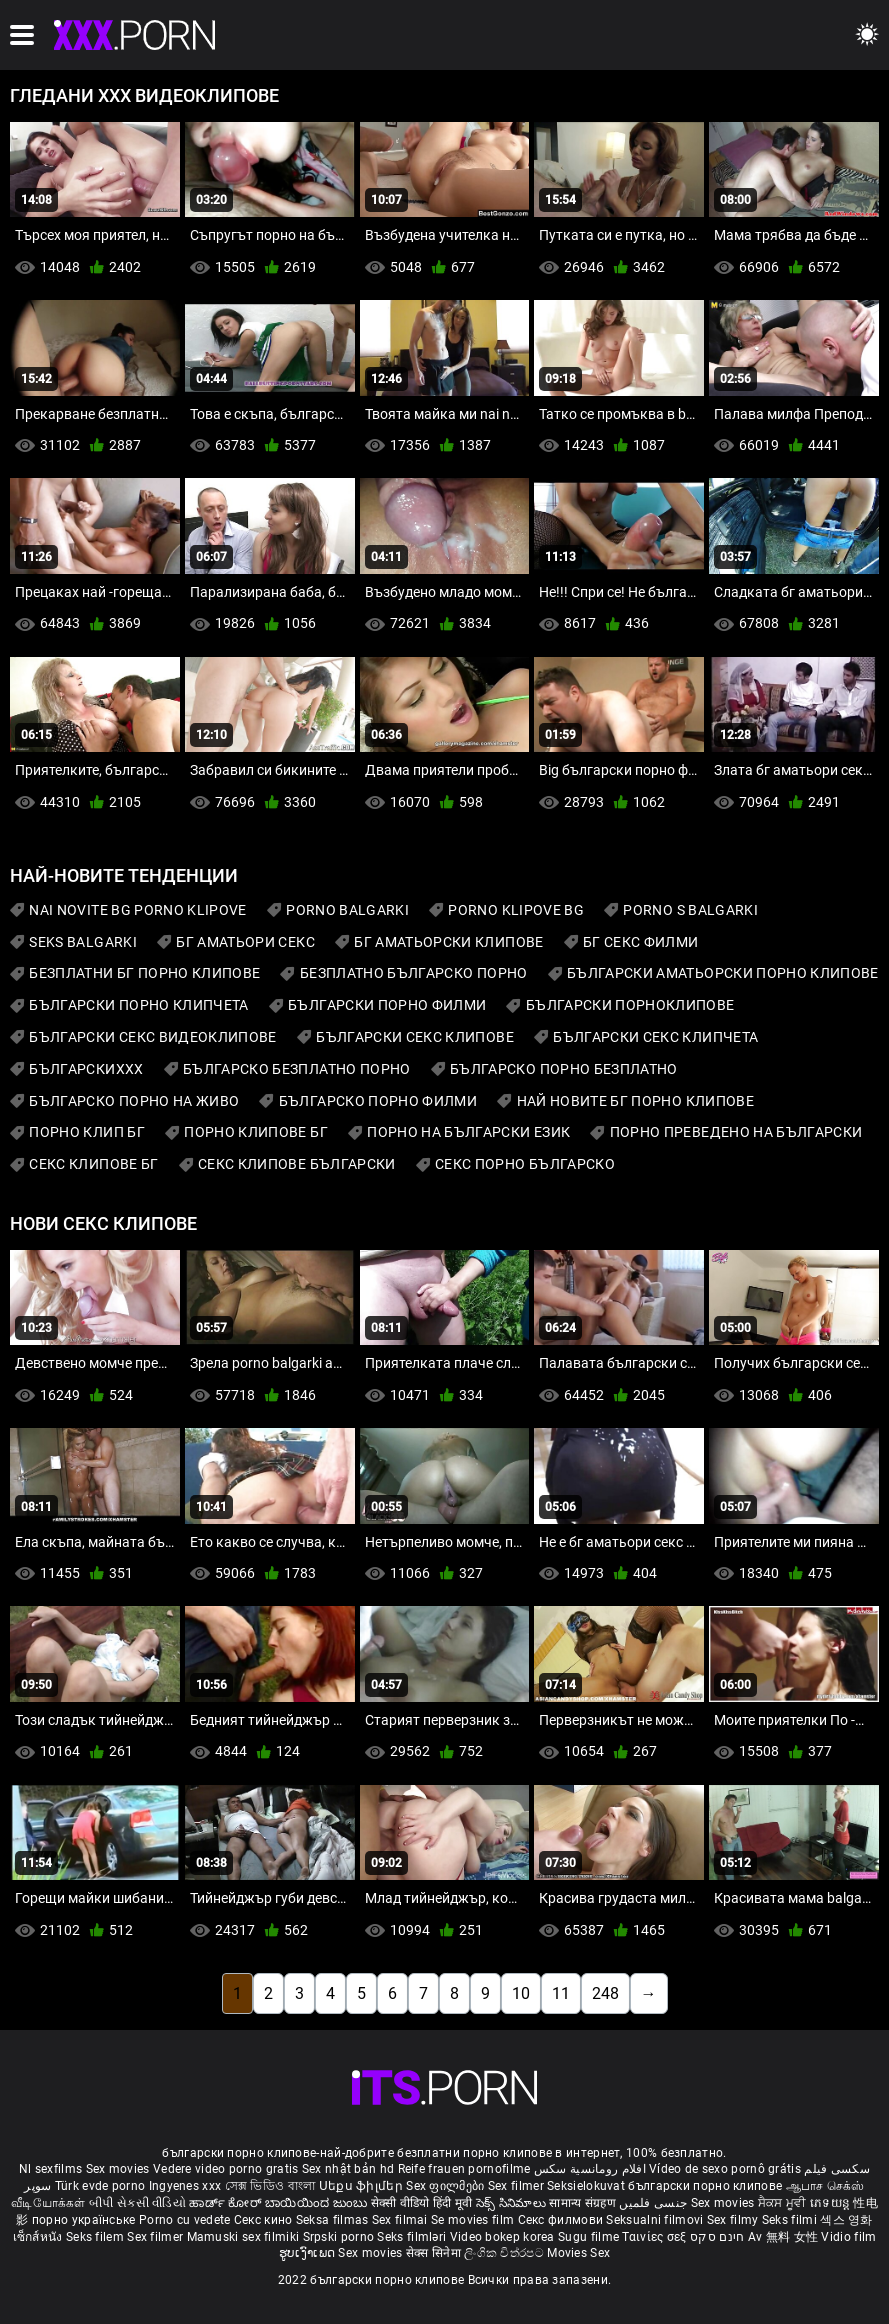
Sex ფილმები (447, 2186)
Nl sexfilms (50, 2169)
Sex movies (119, 2169)
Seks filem (96, 2237)
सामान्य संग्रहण (584, 2203)
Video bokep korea (502, 2237)
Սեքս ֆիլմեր (363, 2186)
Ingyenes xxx (185, 2186)
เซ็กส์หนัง (39, 2237)
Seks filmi (791, 2220)
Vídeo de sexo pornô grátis (725, 2169)
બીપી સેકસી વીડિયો (137, 2203)
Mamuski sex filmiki (243, 2237)
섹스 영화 (846, 2220)
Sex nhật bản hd (348, 2169)
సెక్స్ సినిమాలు (512, 2203)
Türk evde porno (100, 2186)
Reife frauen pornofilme (464, 2169)
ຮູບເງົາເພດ (309, 2253)
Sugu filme (590, 2237)
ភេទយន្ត (832, 2203)
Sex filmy (734, 2220)
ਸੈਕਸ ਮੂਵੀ (784, 2203)
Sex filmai (401, 2220)
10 (521, 1993)
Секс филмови (562, 2220)
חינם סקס (717, 2237)
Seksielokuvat (587, 2186)
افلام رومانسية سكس (590, 2169)
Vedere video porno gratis (226, 2169)
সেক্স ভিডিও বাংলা (270, 2186)
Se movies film (474, 2220)
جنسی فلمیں (654, 2203)
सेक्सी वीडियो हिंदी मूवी (422, 2203)
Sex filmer (517, 2186)
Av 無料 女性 (783, 2237)
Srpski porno (339, 2237)
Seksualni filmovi (656, 2220)
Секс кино (265, 2220)
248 (605, 1993)
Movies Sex (578, 2253)
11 (561, 1993)
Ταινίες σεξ (656, 2237)
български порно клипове (705, 2186)
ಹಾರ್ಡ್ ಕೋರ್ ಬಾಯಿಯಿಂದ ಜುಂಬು (279, 2203)
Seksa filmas (334, 2220)
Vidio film (848, 2237)
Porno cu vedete (185, 2220)
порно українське (84, 2220)
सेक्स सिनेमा (435, 2253)
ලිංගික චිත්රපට (505, 2253)
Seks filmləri (413, 2237)
